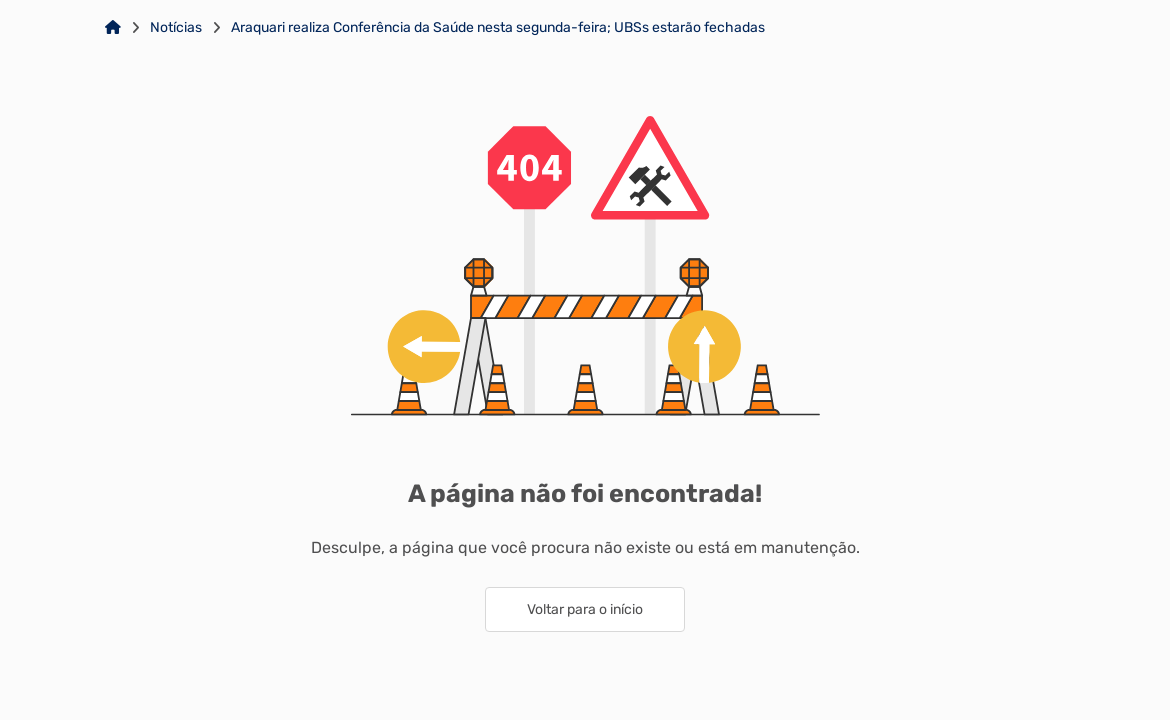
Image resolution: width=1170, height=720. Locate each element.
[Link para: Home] (113, 28)
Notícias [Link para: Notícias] (176, 28)
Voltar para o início (585, 609)
